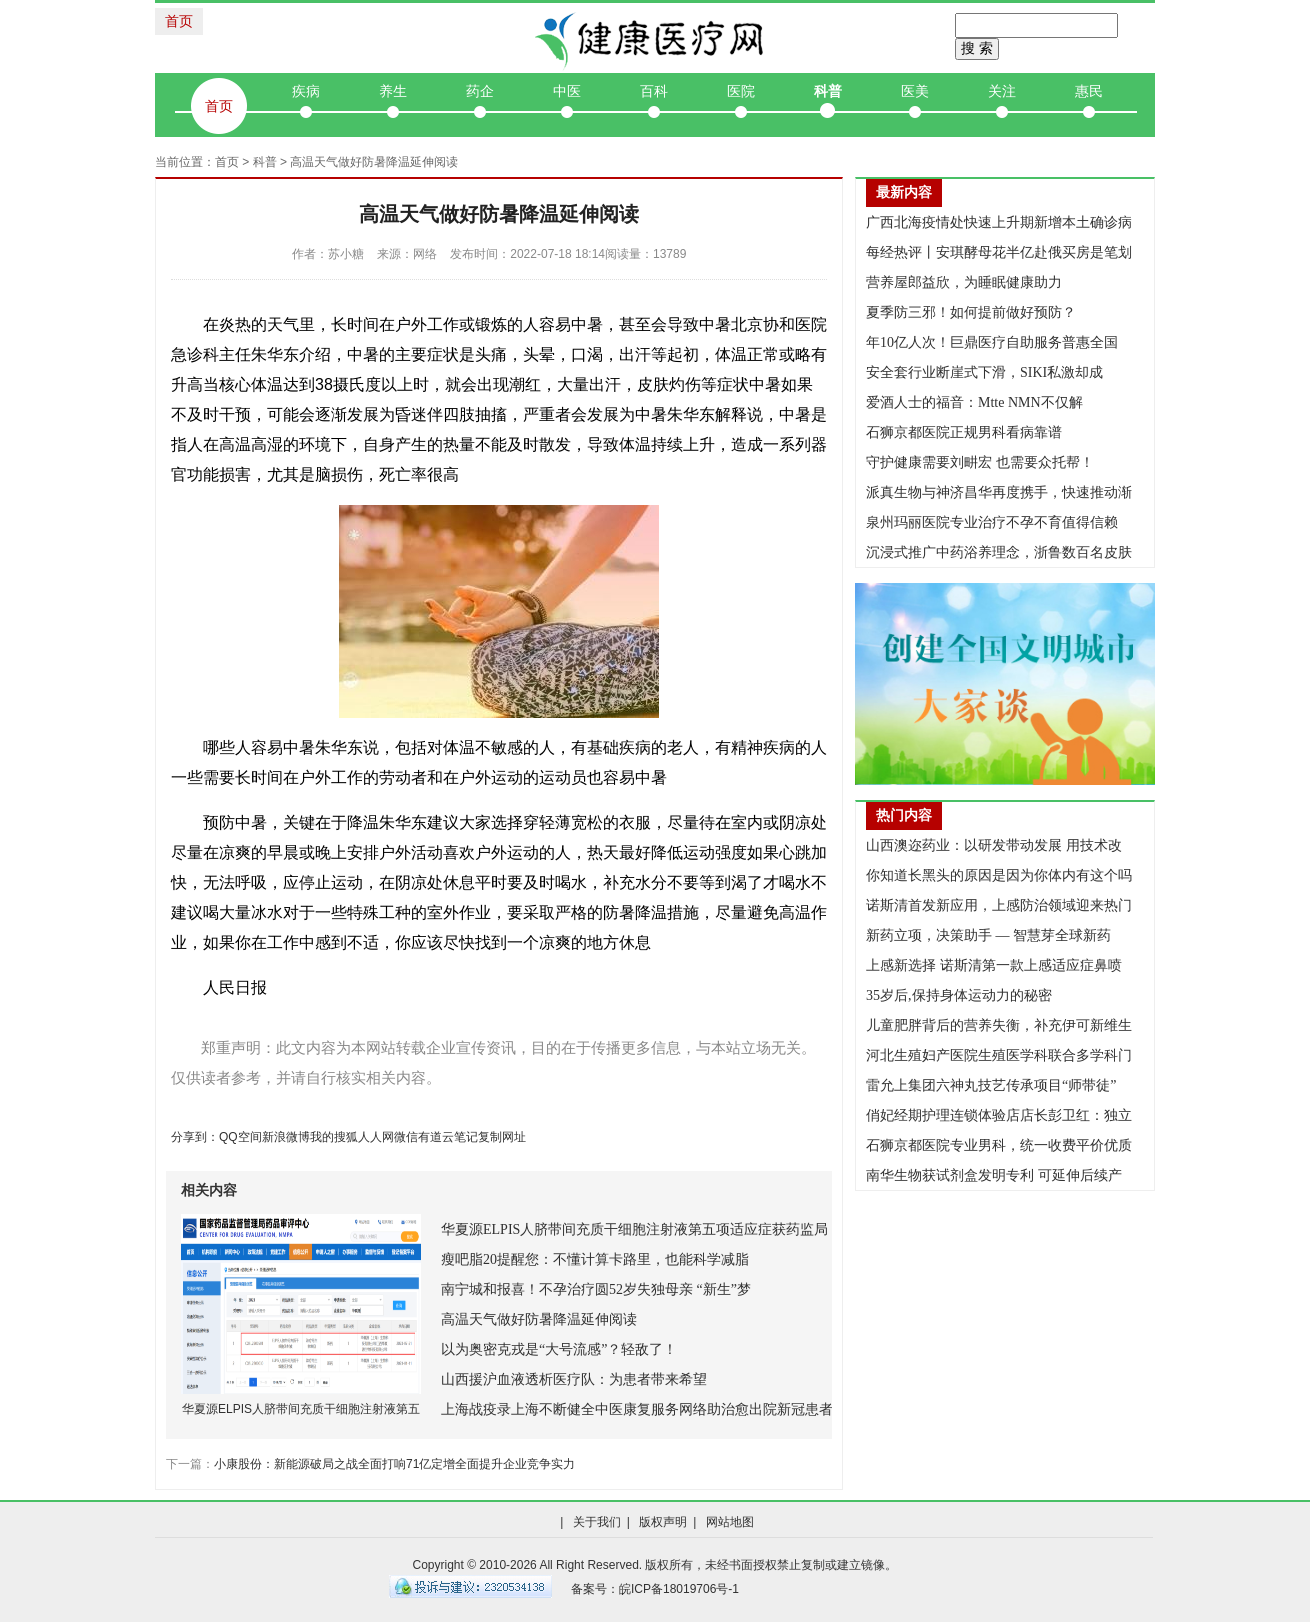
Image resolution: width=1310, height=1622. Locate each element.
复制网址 (502, 1137)
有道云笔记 (448, 1137)
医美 (915, 91)
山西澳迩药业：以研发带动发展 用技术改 (994, 845)
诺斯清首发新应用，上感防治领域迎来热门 (999, 905)
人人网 (376, 1137)
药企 (480, 91)
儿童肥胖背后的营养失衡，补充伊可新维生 (999, 1025)
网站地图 (730, 1522)
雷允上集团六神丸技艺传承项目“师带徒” (991, 1085)
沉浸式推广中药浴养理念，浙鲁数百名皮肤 (999, 552)
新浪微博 (286, 1137)
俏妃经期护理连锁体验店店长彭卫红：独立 (999, 1115)
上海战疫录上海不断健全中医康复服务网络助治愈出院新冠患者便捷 (651, 1409)
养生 (393, 91)
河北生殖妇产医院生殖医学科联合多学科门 (999, 1055)
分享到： (195, 1137)
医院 (741, 91)
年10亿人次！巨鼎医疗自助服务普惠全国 (992, 342)
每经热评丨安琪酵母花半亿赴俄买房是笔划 (999, 252)
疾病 (306, 91)
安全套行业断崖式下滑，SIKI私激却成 (984, 372)
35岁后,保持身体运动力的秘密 (959, 995)
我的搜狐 (334, 1137)
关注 (1002, 91)
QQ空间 (240, 1137)
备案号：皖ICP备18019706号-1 (655, 1589)
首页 (179, 21)
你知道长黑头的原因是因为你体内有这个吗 (999, 875)
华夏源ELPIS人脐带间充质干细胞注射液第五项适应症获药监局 (634, 1229)
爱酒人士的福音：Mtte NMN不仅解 (974, 402)
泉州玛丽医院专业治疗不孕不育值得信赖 (992, 522)
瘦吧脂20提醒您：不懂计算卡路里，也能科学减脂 (595, 1259)
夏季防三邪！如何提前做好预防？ (971, 312)
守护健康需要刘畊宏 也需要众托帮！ (980, 462)
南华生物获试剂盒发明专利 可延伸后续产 (994, 1175)
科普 (828, 91)
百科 (654, 91)
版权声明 (663, 1522)
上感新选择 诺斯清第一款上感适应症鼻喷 (994, 965)
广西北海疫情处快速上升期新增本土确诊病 (999, 222)
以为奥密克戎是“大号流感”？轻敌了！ (559, 1349)
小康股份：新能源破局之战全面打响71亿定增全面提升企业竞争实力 (394, 1464)
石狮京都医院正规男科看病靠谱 (964, 432)
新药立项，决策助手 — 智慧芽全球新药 (988, 935)
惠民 (1089, 91)
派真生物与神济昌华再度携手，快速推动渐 (999, 492)
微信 (406, 1137)
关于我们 (597, 1522)
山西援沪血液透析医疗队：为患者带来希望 (574, 1379)
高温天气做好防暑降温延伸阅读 (539, 1319)
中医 (567, 91)
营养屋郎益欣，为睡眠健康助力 (964, 282)
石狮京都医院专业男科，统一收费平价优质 (999, 1145)
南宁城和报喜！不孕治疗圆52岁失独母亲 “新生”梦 (596, 1289)
